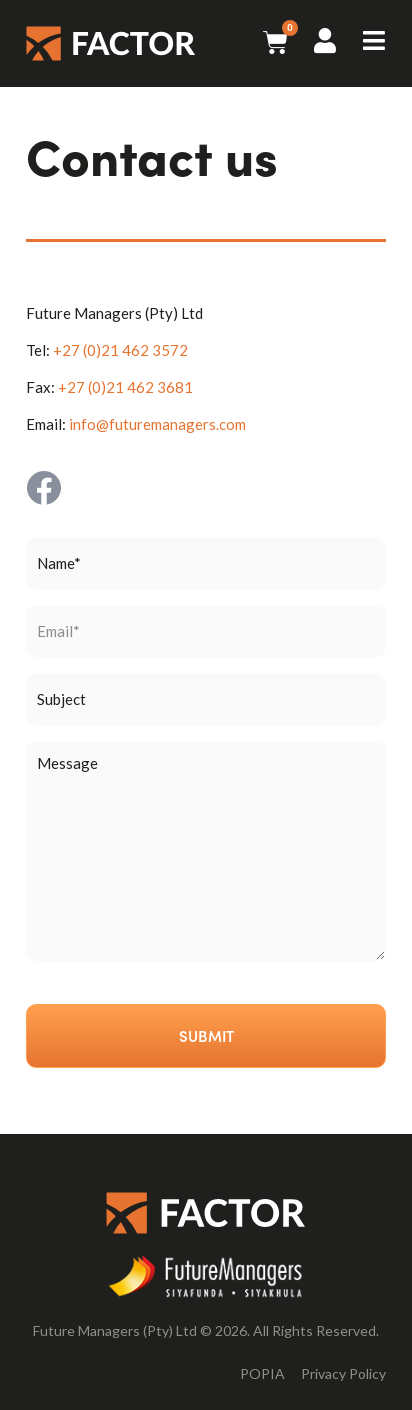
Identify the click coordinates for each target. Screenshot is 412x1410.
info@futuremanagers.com (157, 424)
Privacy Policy (343, 1373)
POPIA (262, 1373)
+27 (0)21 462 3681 (125, 387)
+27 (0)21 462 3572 (120, 350)
